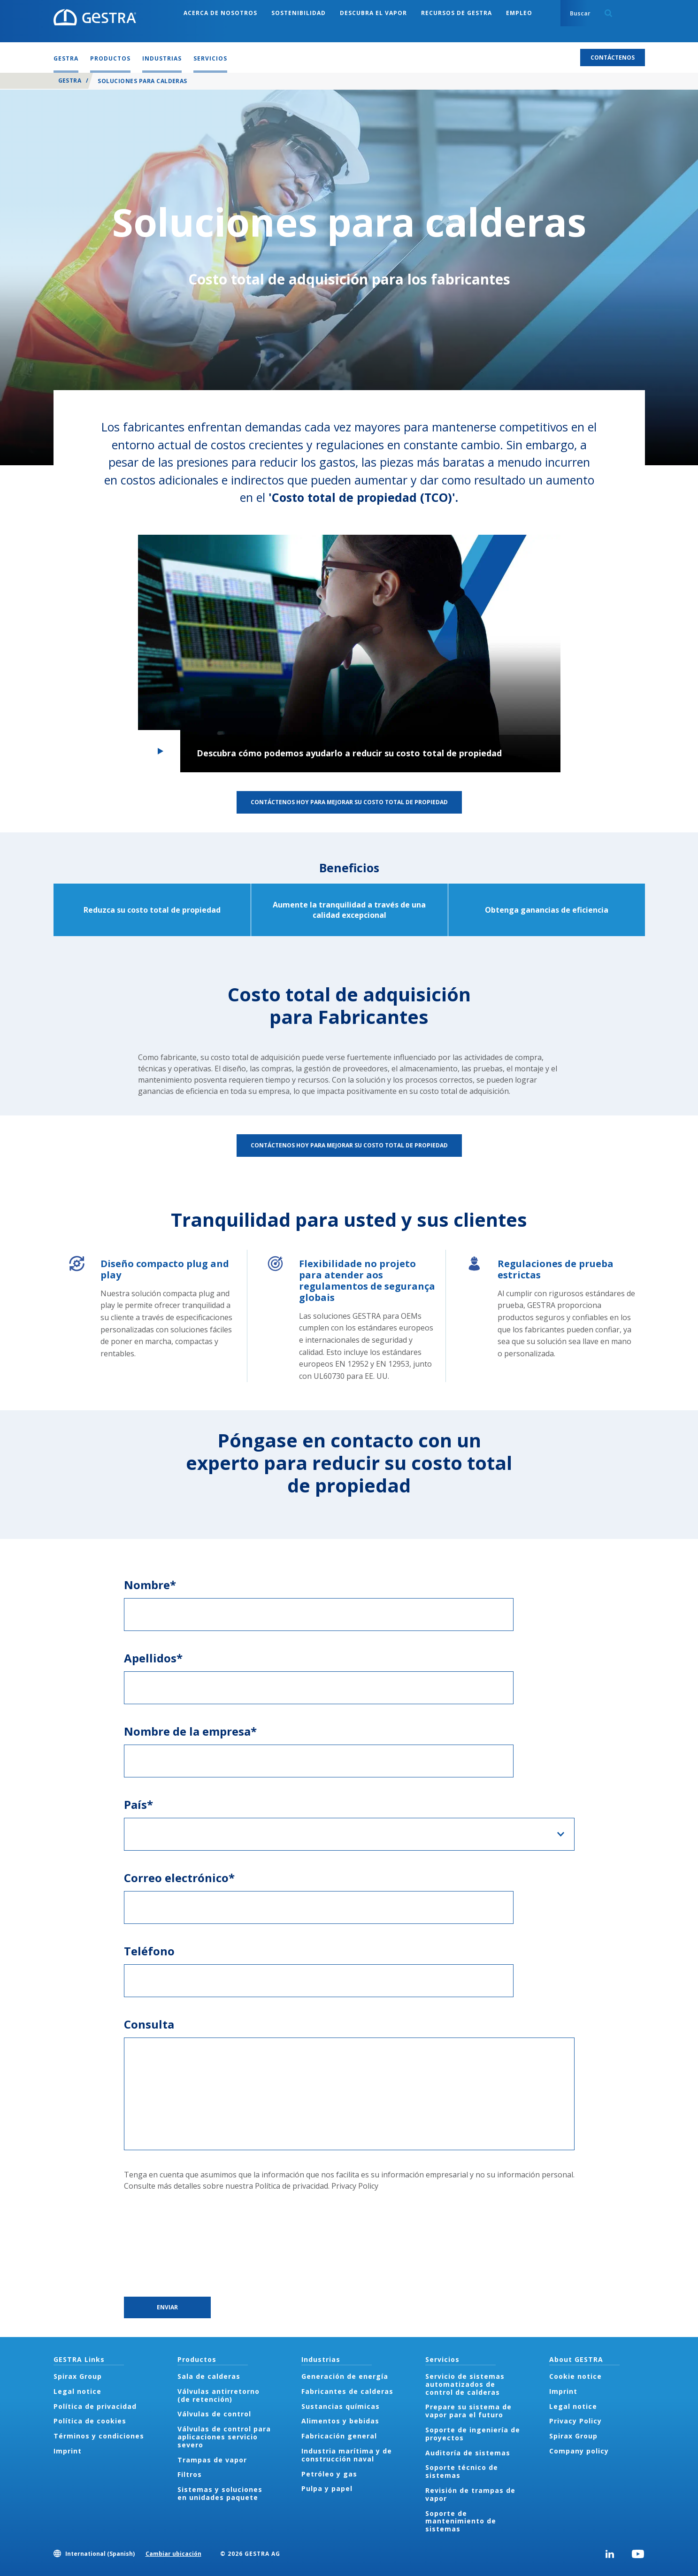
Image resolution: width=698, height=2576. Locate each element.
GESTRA (70, 81)
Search (608, 13)
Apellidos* (153, 1658)
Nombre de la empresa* (190, 1731)
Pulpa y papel (327, 2488)
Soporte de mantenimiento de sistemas (460, 2521)
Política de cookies (90, 2420)
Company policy (579, 2450)
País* (138, 1804)
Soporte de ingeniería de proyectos (472, 2433)
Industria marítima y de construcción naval (346, 2454)
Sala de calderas (208, 2376)
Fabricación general (339, 2435)
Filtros (189, 2474)
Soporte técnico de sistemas (461, 2471)
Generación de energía (344, 2376)
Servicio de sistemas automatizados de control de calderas (465, 2384)
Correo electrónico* (179, 1877)
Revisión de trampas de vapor (470, 2494)
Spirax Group (78, 2376)
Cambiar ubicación (173, 2554)
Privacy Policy (354, 2186)
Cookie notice (575, 2376)
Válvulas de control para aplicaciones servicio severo (224, 2436)
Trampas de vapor (212, 2459)
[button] (349, 653)
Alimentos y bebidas (340, 2420)
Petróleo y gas (329, 2473)
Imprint (68, 2450)
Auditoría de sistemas (467, 2452)
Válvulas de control (214, 2413)
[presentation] (162, 2244)
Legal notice (77, 2391)
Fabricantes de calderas (347, 2391)
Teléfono (149, 1951)
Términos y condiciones (99, 2435)
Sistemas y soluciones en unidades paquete (219, 2493)
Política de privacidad (95, 2406)
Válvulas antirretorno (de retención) (218, 2395)
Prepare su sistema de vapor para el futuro (468, 2410)
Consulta (149, 2024)
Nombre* (150, 1584)
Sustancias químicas (340, 2406)
